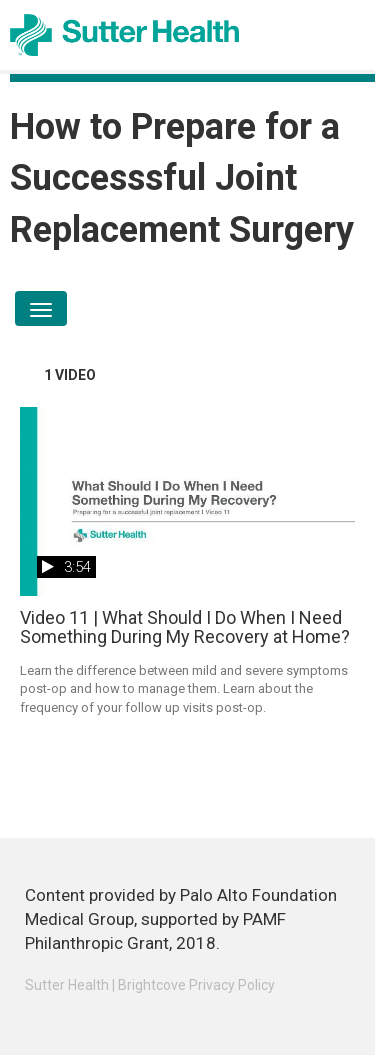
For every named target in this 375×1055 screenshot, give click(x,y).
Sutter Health (67, 985)
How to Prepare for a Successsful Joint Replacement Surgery (182, 178)
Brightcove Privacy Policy (196, 985)
